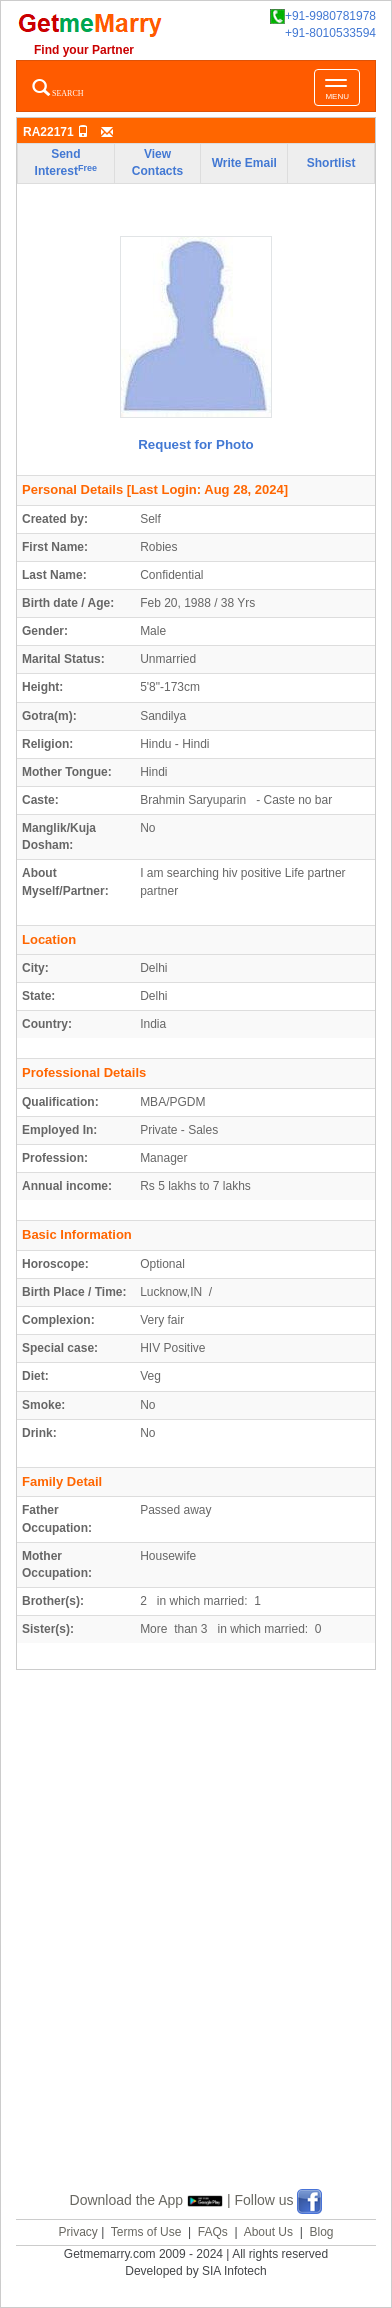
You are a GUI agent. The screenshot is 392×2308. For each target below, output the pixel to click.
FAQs (213, 2232)
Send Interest (66, 162)
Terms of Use (146, 2232)
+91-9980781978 (323, 16)
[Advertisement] (196, 1953)
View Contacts (157, 162)
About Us (268, 2232)
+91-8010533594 (330, 33)
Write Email (244, 163)
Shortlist (331, 163)
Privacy (77, 2232)
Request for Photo (196, 444)
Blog (321, 2232)
